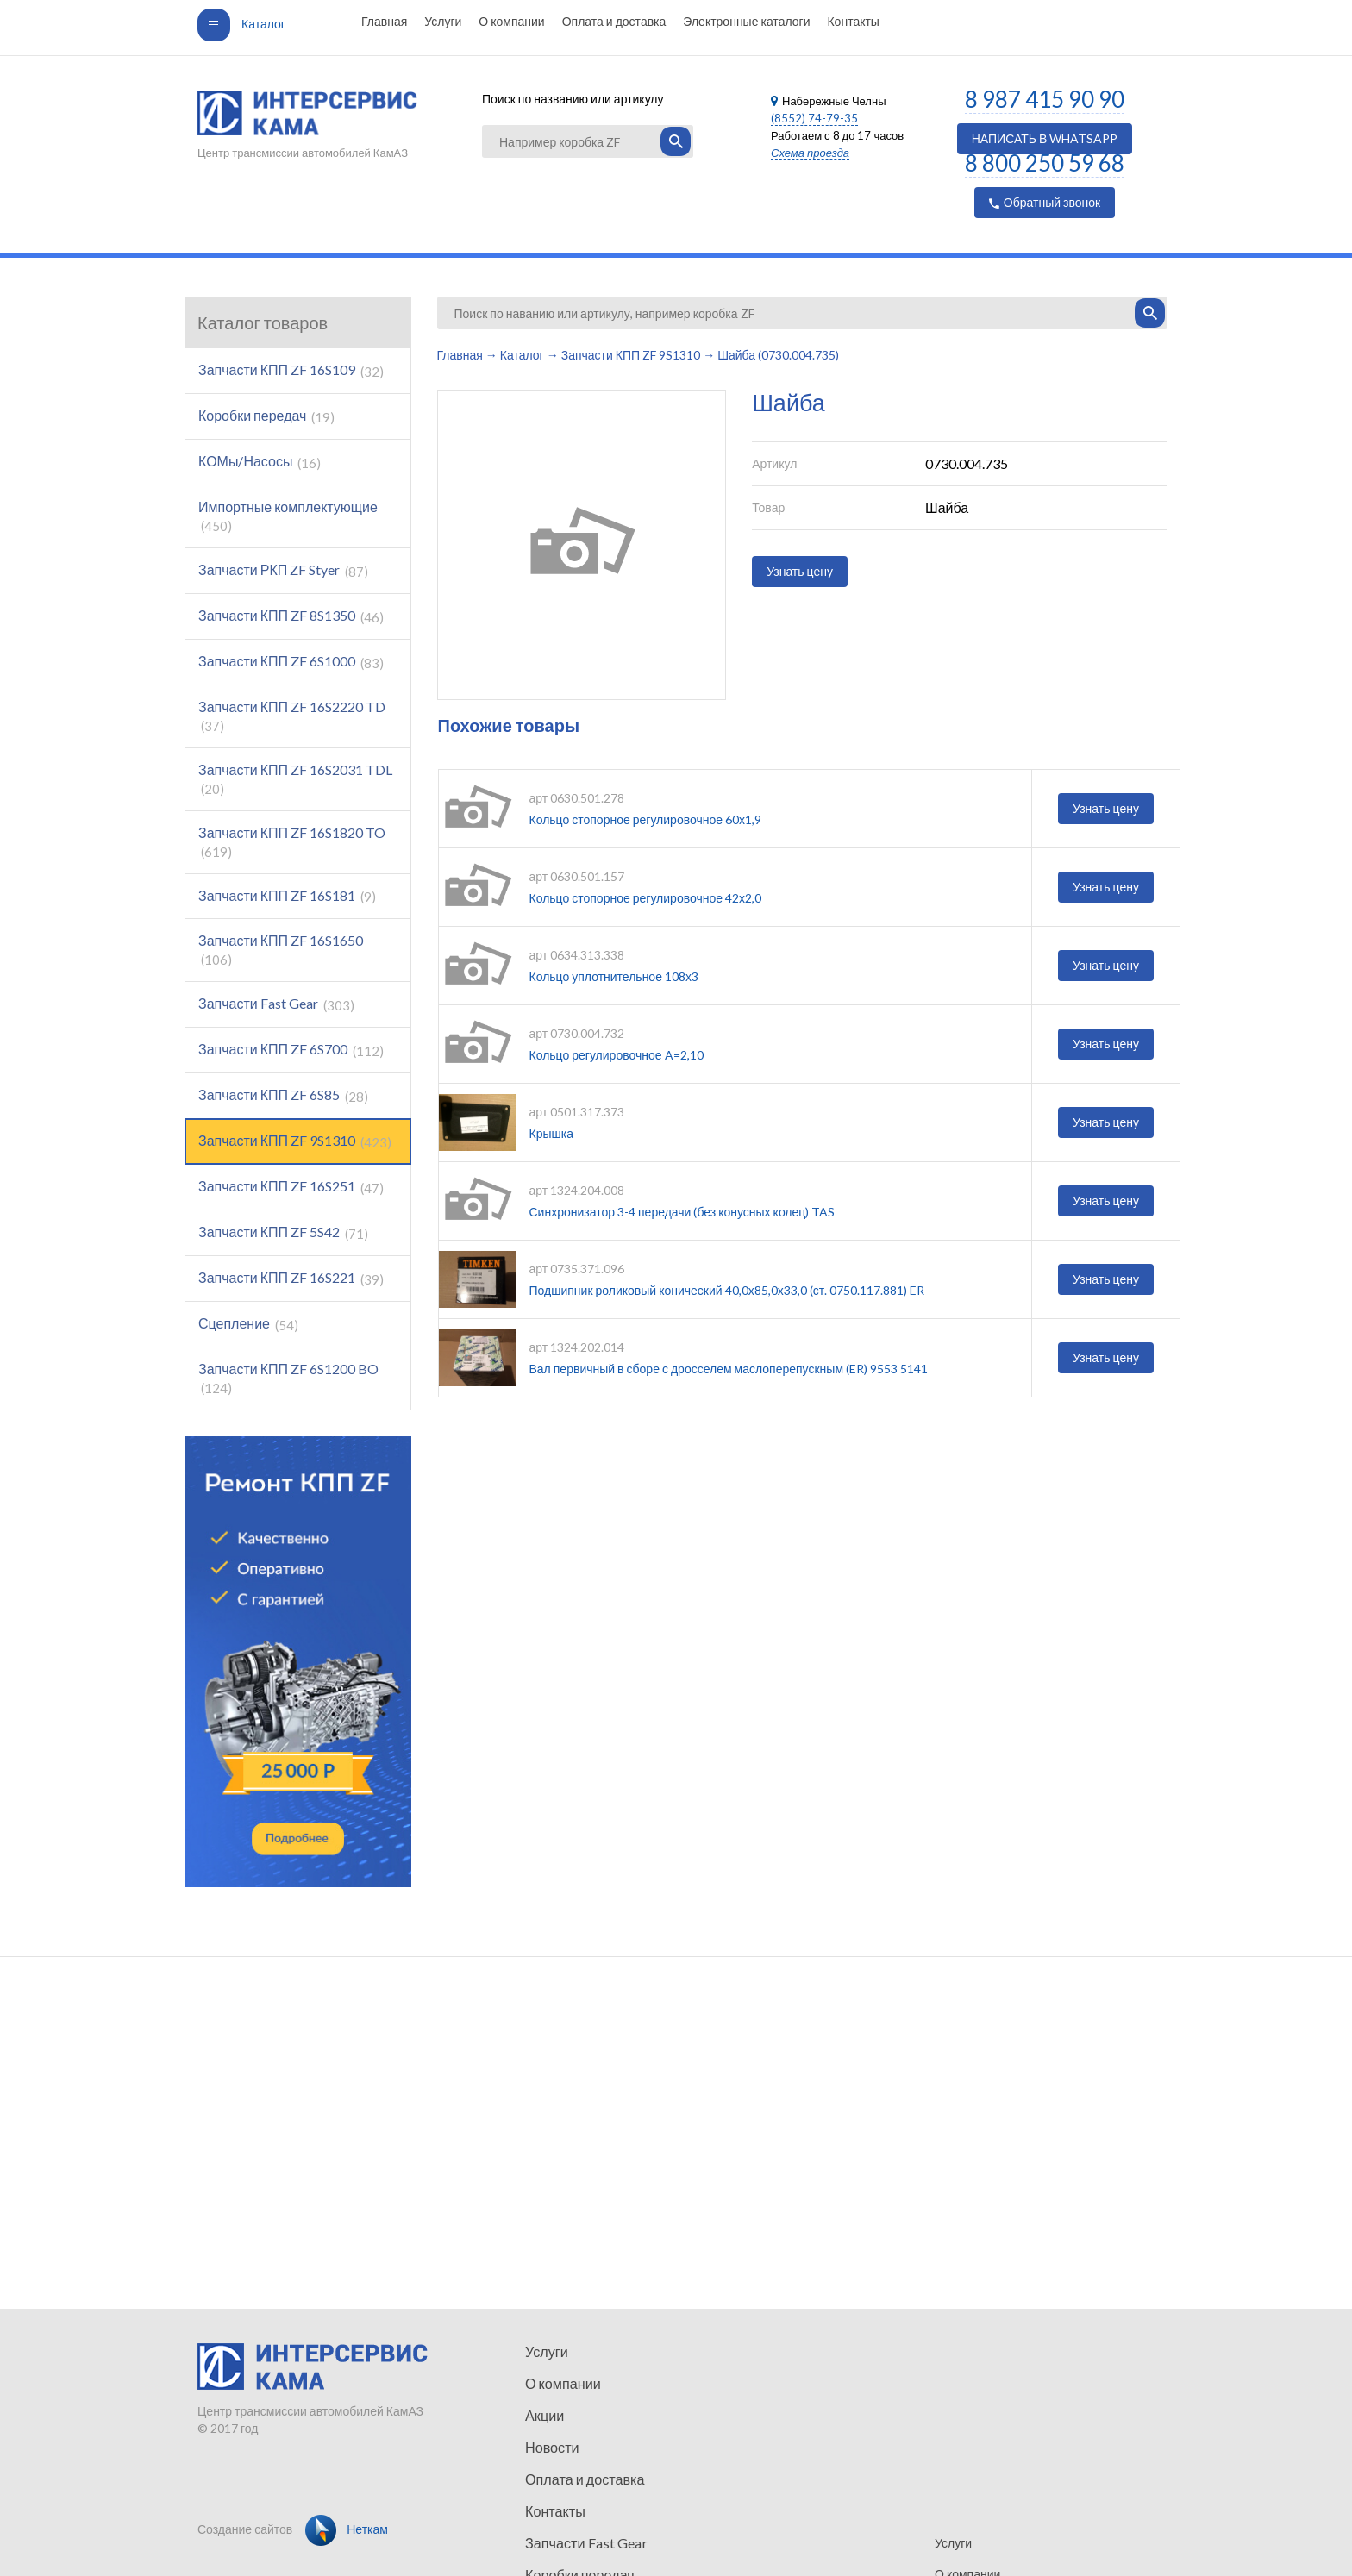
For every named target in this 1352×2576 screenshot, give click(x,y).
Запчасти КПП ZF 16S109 (291, 370)
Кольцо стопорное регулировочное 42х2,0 (645, 898)
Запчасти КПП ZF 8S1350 (291, 616)
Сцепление (248, 1324)
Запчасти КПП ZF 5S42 (283, 1232)
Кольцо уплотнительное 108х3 (613, 976)
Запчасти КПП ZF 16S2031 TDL (295, 779)
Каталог (241, 23)
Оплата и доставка (614, 21)
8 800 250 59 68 (1044, 163)
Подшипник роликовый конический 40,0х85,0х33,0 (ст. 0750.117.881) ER (727, 1290)
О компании (511, 21)
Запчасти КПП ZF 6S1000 (291, 662)
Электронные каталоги (746, 21)
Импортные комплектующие (288, 516)
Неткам (346, 2529)
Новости (548, 2444)
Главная (384, 21)
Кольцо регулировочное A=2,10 (616, 1054)
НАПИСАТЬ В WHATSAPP (1045, 138)
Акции (542, 2413)
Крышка (551, 1133)
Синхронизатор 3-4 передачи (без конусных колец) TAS (682, 1211)
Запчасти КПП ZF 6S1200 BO (288, 1378)
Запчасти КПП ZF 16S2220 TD (291, 716)
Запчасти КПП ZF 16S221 (291, 1278)
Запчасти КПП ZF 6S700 (291, 1050)
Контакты (853, 21)
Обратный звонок (1044, 202)
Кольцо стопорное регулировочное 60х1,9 (645, 819)
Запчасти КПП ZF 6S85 (283, 1095)
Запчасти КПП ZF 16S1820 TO (291, 842)
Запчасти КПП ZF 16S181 (287, 896)
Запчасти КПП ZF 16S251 (291, 1187)
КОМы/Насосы (259, 462)
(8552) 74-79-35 (814, 118)
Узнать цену (800, 571)
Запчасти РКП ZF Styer (283, 570)
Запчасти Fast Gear (276, 1004)
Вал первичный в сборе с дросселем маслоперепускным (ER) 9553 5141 (729, 1368)
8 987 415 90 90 (1044, 99)
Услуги (442, 21)
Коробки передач (266, 416)
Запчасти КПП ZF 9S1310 (294, 1141)
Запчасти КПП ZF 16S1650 (280, 949)
